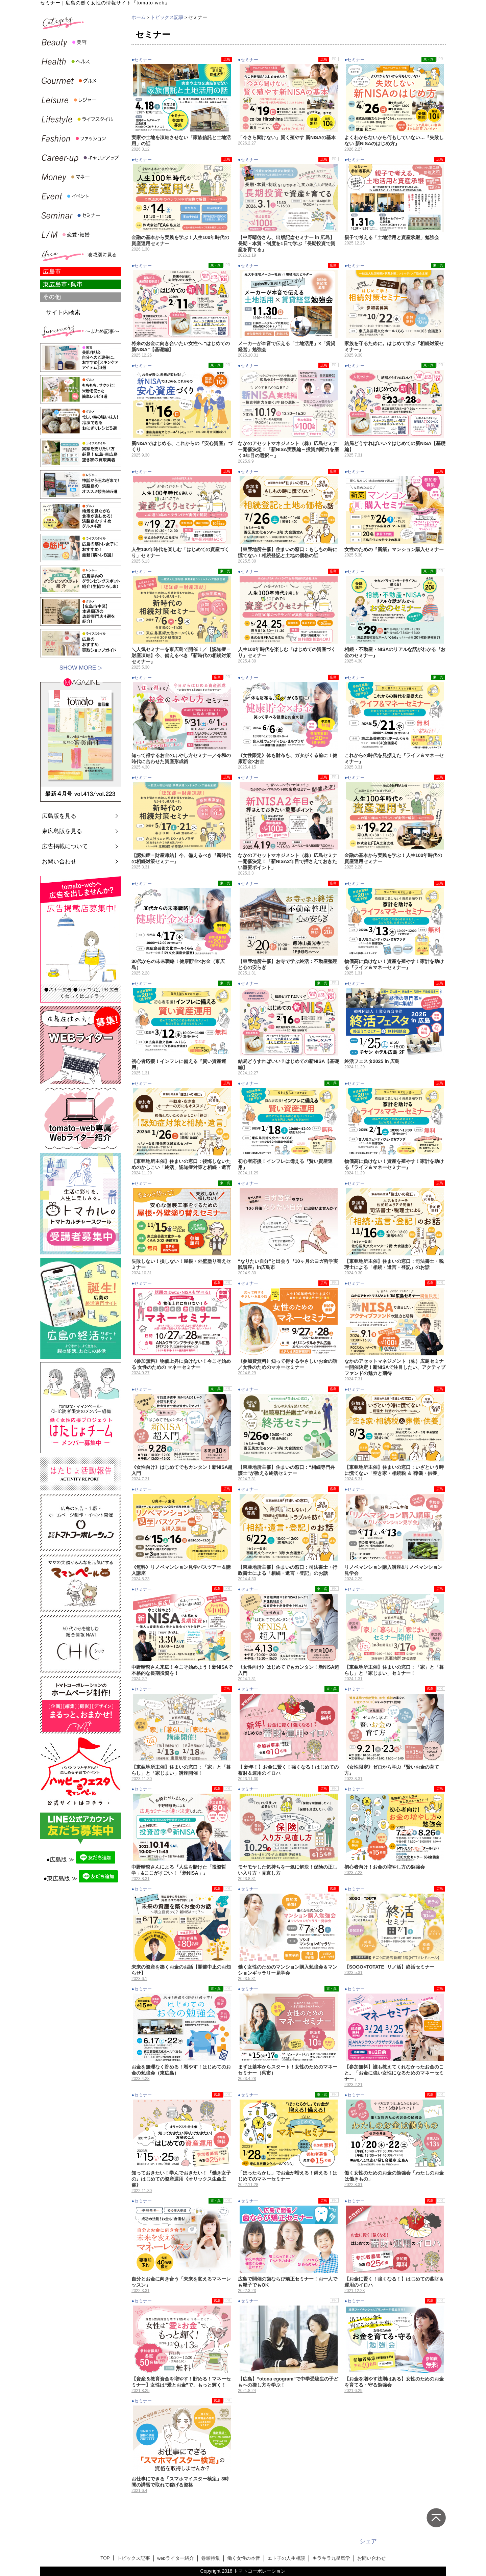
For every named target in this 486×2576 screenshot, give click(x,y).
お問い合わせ (59, 861)
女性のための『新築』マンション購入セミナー (394, 549)
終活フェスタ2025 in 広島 (371, 1061)
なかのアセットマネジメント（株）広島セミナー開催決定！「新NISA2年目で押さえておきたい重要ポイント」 (287, 861)
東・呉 (428, 59)
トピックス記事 (167, 17)
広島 (226, 59)
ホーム (138, 17)
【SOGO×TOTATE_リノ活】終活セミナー (389, 1967)
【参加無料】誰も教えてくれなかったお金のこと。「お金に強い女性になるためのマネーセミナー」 (394, 2073)
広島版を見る (59, 816)
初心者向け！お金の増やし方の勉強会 (384, 1867)
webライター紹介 (175, 2558)
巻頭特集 (210, 2558)
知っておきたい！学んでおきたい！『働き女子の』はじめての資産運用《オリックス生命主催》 (181, 2179)
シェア (368, 2541)
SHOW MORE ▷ (80, 668)
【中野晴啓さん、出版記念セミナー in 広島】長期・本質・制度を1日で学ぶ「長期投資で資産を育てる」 (286, 243)
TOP (105, 2557)
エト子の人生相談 (286, 2558)
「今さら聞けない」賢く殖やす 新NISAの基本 (287, 137)
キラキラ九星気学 (331, 2558)
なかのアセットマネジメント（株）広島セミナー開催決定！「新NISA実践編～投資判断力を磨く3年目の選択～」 (288, 449)
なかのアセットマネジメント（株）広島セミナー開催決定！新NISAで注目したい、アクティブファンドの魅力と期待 (394, 1367)
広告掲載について (65, 846)
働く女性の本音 (243, 2558)
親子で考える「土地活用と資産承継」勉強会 (391, 237)
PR (334, 59)
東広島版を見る (62, 831)
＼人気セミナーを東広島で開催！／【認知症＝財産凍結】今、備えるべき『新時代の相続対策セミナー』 (181, 655)
